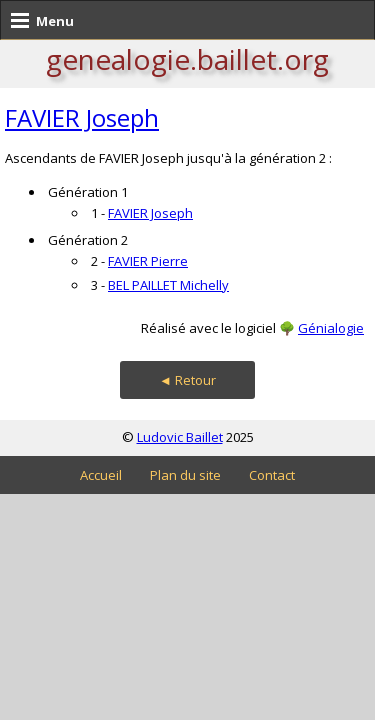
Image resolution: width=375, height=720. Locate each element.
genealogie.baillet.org (187, 59)
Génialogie (331, 328)
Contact (272, 475)
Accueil (101, 475)
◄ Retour (187, 380)
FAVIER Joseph (82, 117)
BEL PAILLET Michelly (168, 285)
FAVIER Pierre (148, 261)
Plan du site (185, 475)
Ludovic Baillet (180, 437)
